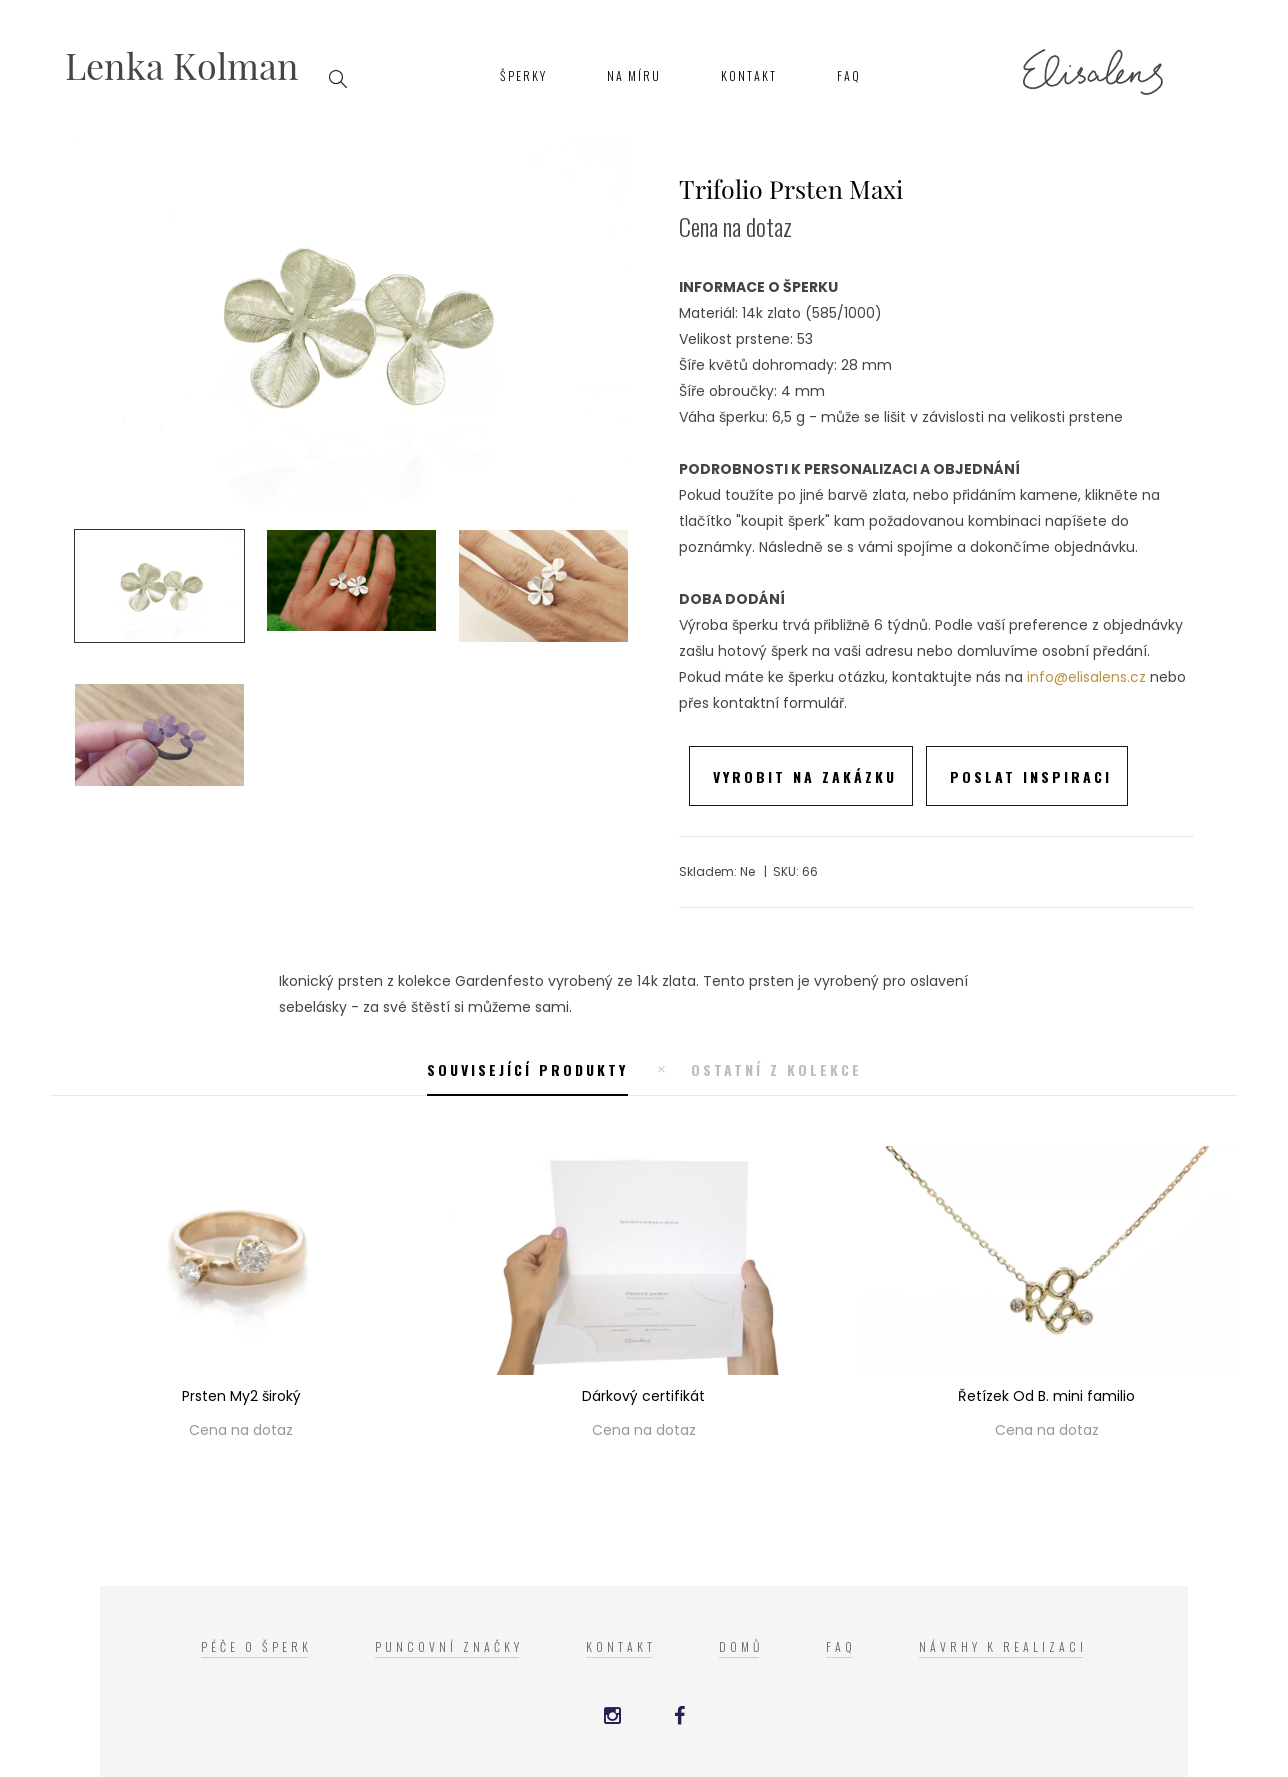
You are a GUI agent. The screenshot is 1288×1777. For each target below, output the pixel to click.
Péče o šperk (256, 1646)
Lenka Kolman (182, 65)
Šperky (523, 75)
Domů (741, 1646)
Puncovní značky (449, 1646)
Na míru (634, 75)
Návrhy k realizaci (1003, 1646)
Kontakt (749, 75)
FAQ (849, 75)
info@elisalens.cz (1086, 677)
